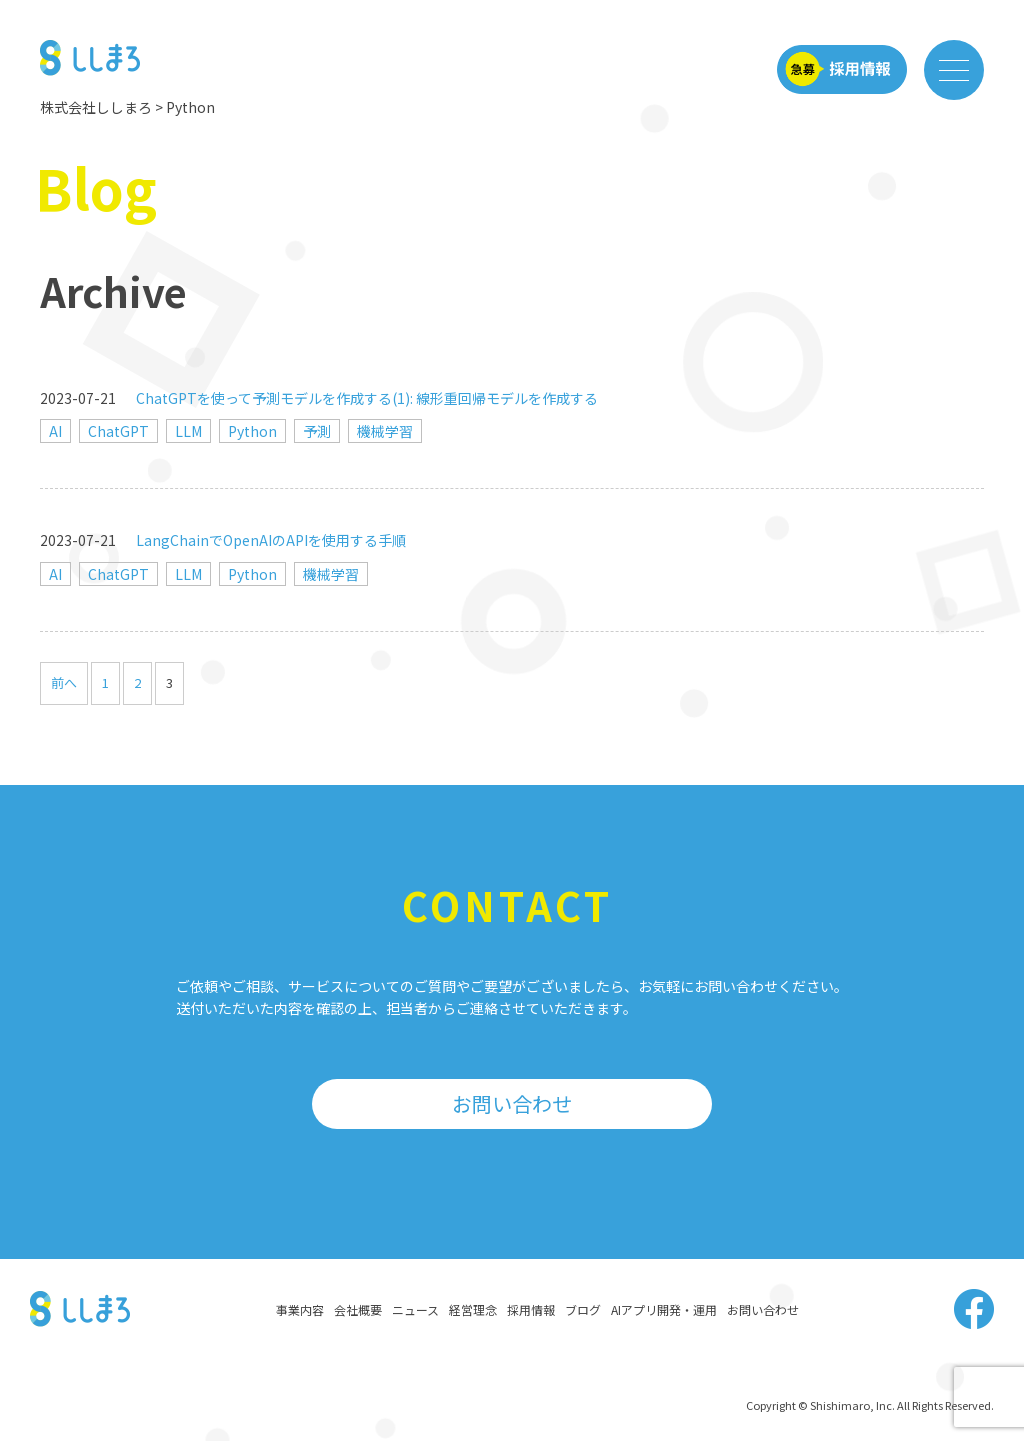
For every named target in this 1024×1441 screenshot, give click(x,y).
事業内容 (300, 1309)
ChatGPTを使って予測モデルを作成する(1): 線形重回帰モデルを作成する (367, 398)
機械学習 (385, 431)
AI (55, 431)
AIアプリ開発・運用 (664, 1309)
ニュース (415, 1309)
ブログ (583, 1309)
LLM (188, 431)
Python (252, 431)
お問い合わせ (512, 1103)
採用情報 (531, 1309)
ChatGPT (118, 431)
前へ (64, 682)
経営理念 (473, 1309)
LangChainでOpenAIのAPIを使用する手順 (271, 540)
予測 (317, 431)
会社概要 (358, 1309)
